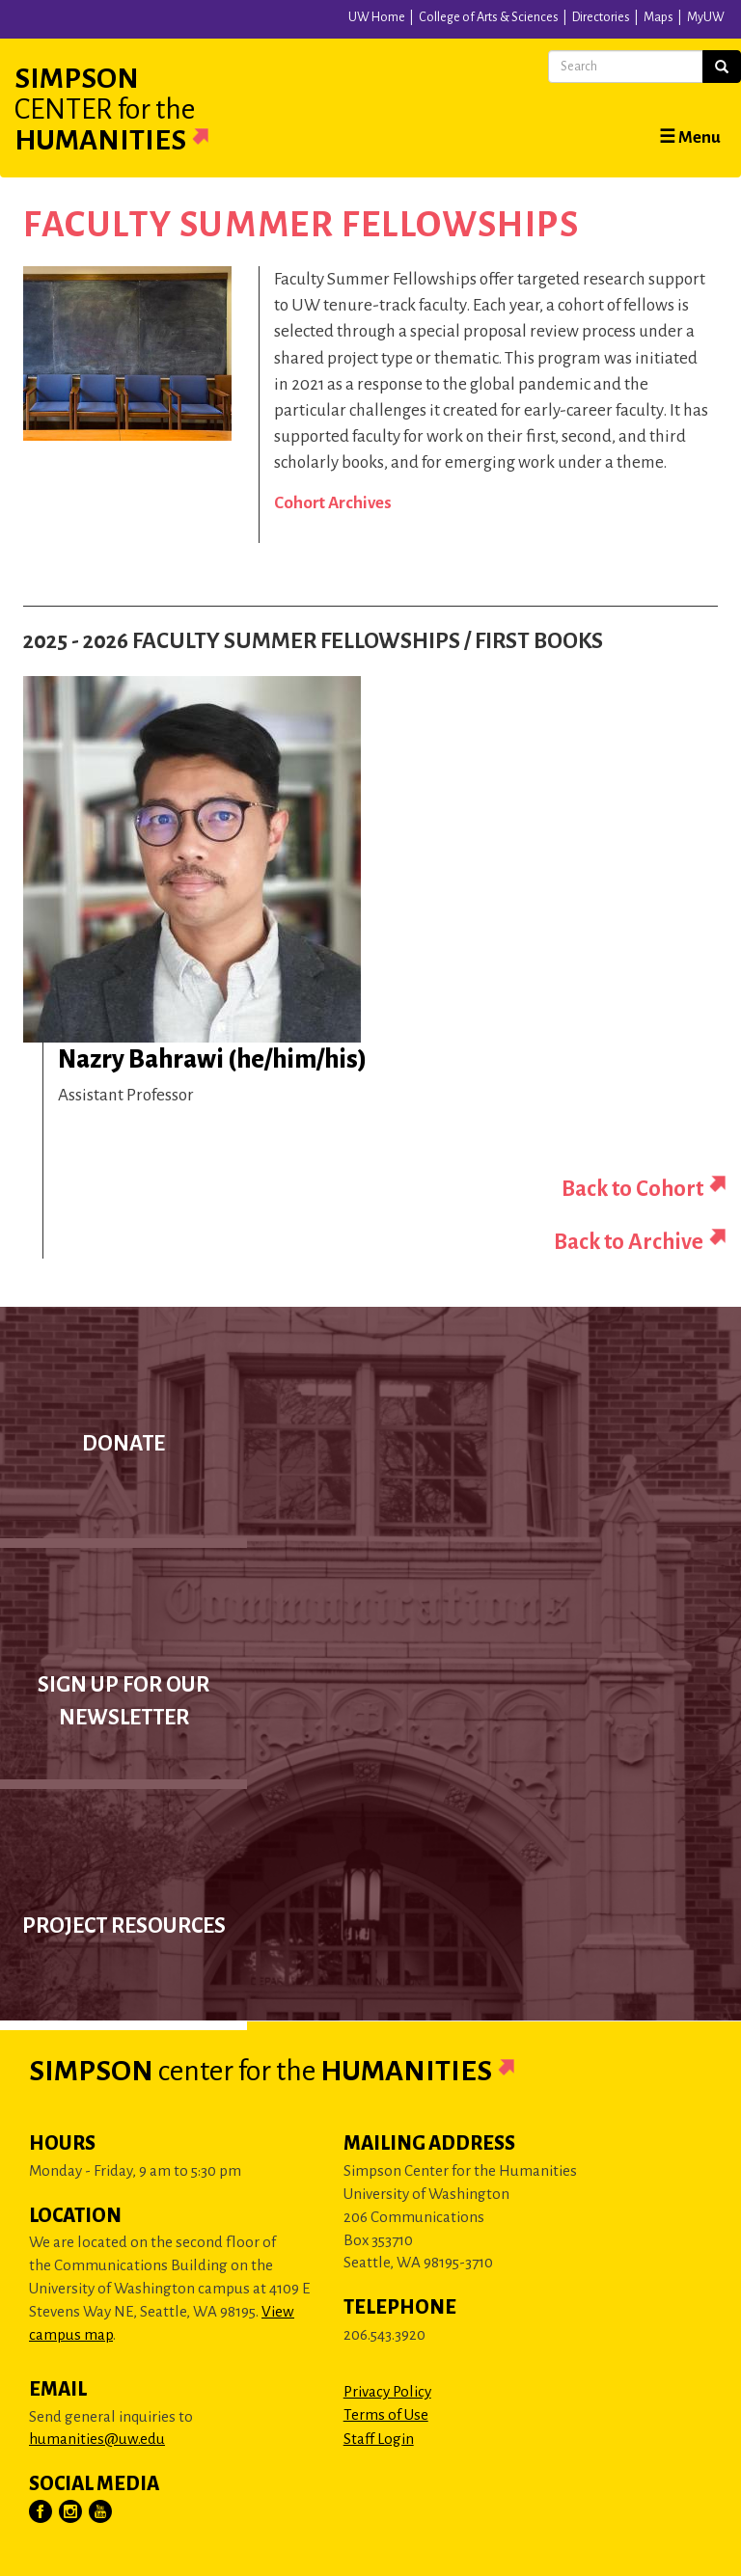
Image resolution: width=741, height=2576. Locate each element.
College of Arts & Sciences (489, 17)
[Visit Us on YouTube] (101, 2512)
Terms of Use (385, 2414)
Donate (123, 1443)
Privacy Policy (387, 2391)
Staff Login (378, 2438)
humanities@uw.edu (97, 2438)
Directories (601, 17)
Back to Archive (628, 1242)
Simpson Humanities (135, 109)
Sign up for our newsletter (123, 1701)
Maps (658, 17)
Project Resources (124, 1926)
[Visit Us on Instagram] (71, 2512)
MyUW (706, 17)
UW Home (376, 17)
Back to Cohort (632, 1189)
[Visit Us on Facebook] (41, 2512)
